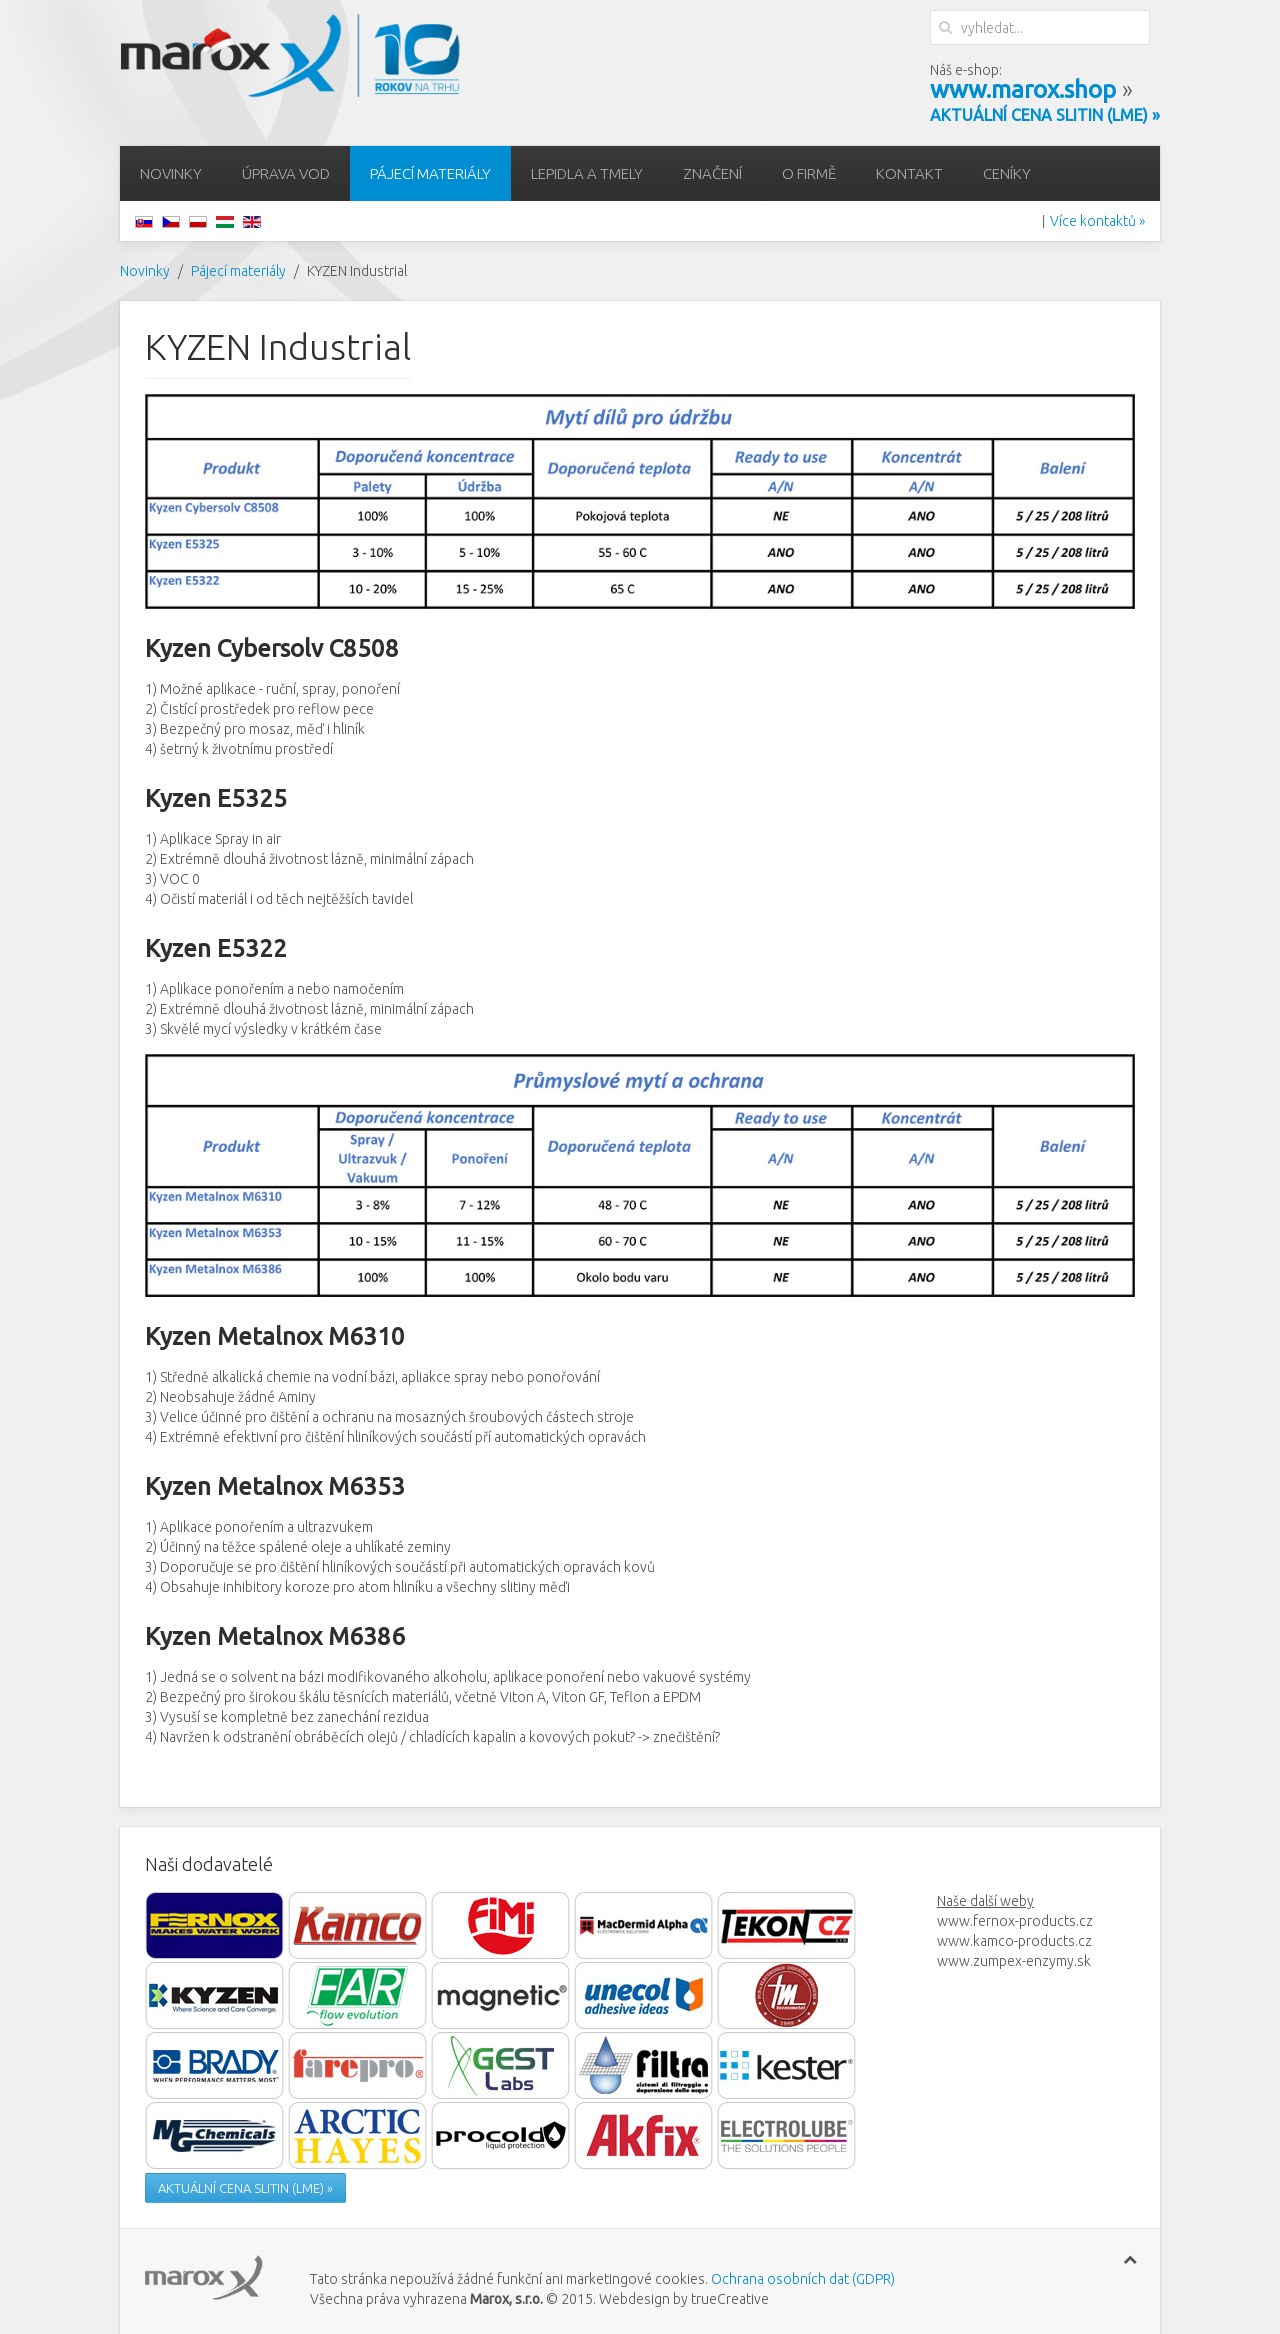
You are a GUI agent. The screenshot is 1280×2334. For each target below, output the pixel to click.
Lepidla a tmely (587, 173)
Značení (712, 173)
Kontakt (909, 173)
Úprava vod (286, 173)
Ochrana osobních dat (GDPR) (803, 2279)
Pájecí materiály (430, 173)
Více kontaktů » (1097, 221)
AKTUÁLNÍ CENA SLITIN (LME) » (245, 2188)
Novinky (171, 173)
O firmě (809, 173)
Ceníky (1007, 173)
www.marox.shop (1023, 89)
